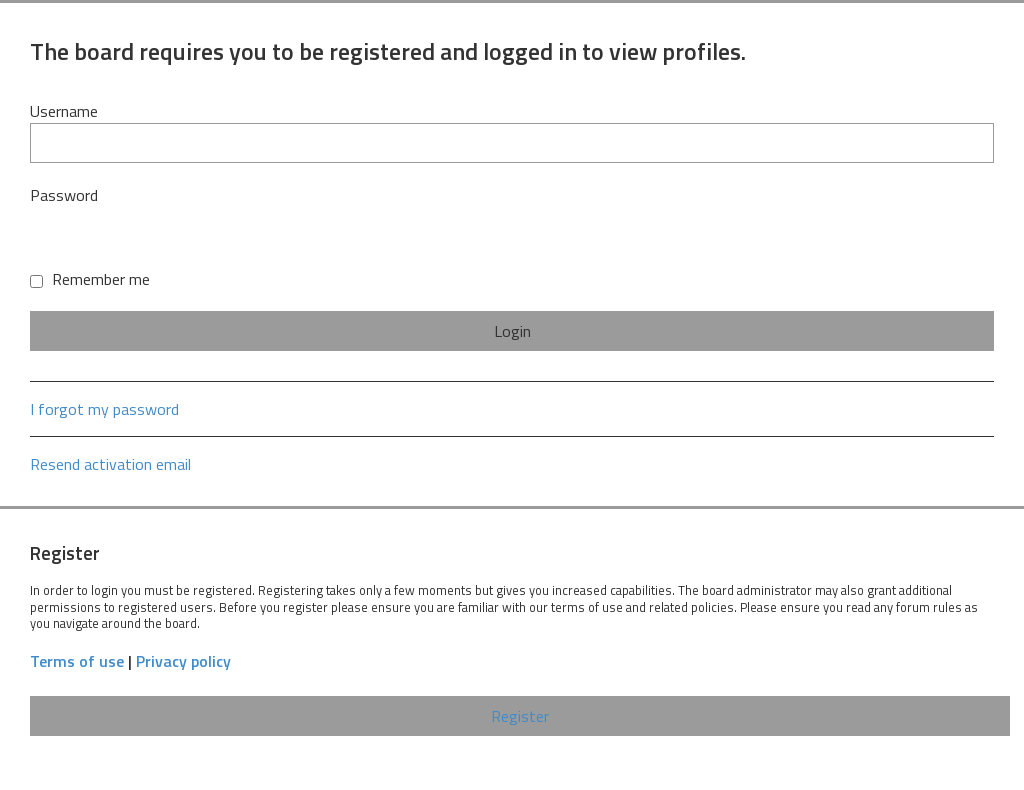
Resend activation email (110, 464)
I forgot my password (104, 409)
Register (520, 716)
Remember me (90, 279)
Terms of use (77, 661)
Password (64, 195)
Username (64, 111)
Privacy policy (183, 661)
